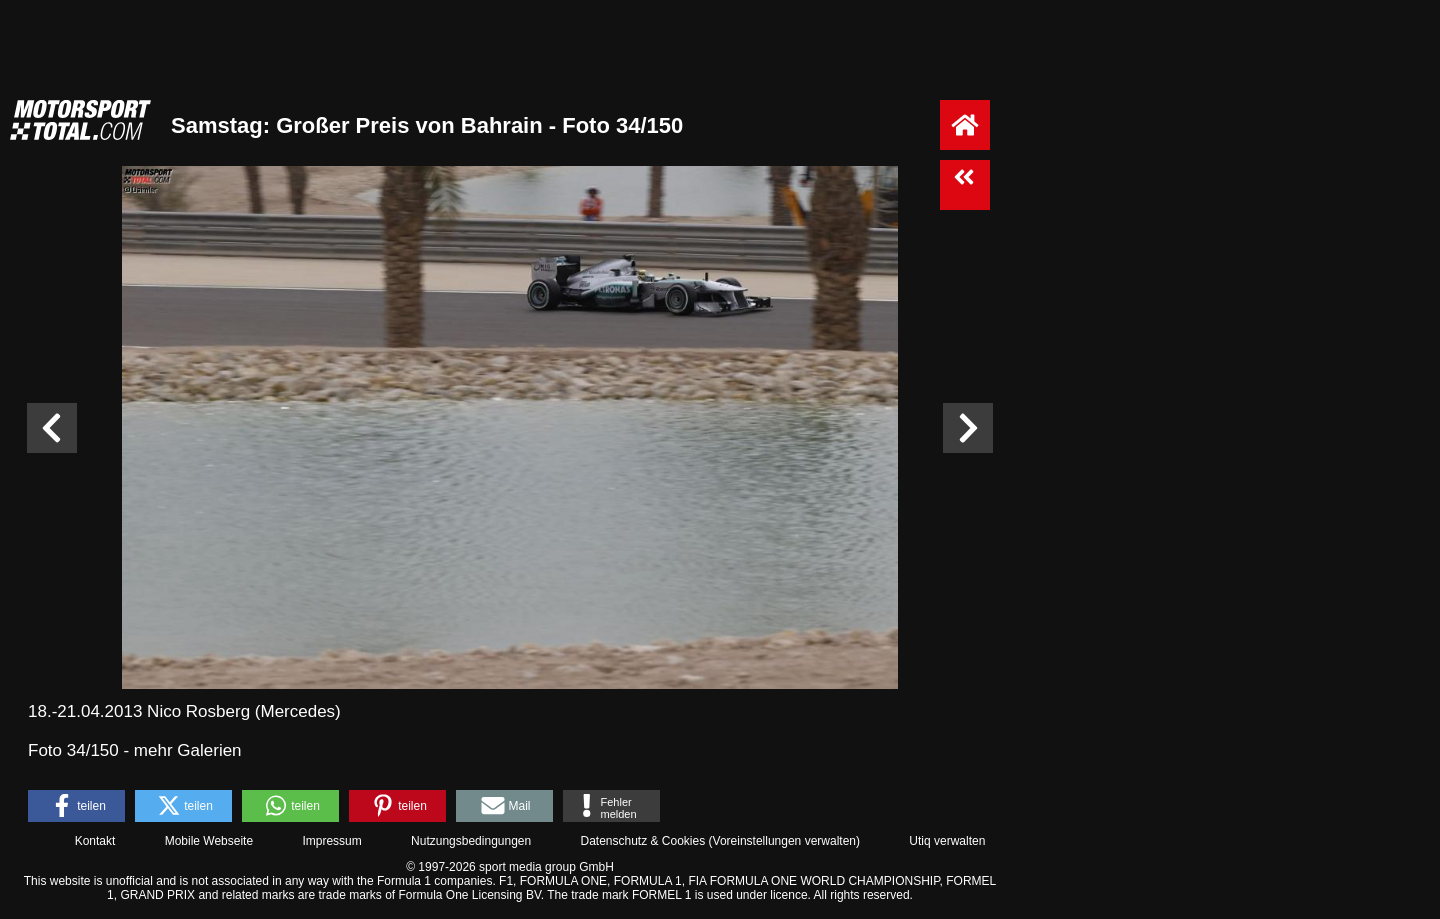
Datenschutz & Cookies (642, 841)
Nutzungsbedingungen (471, 841)
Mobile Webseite (209, 841)
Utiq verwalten (947, 841)
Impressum (331, 841)
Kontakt (95, 841)
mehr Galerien (188, 750)
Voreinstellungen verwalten (784, 841)
